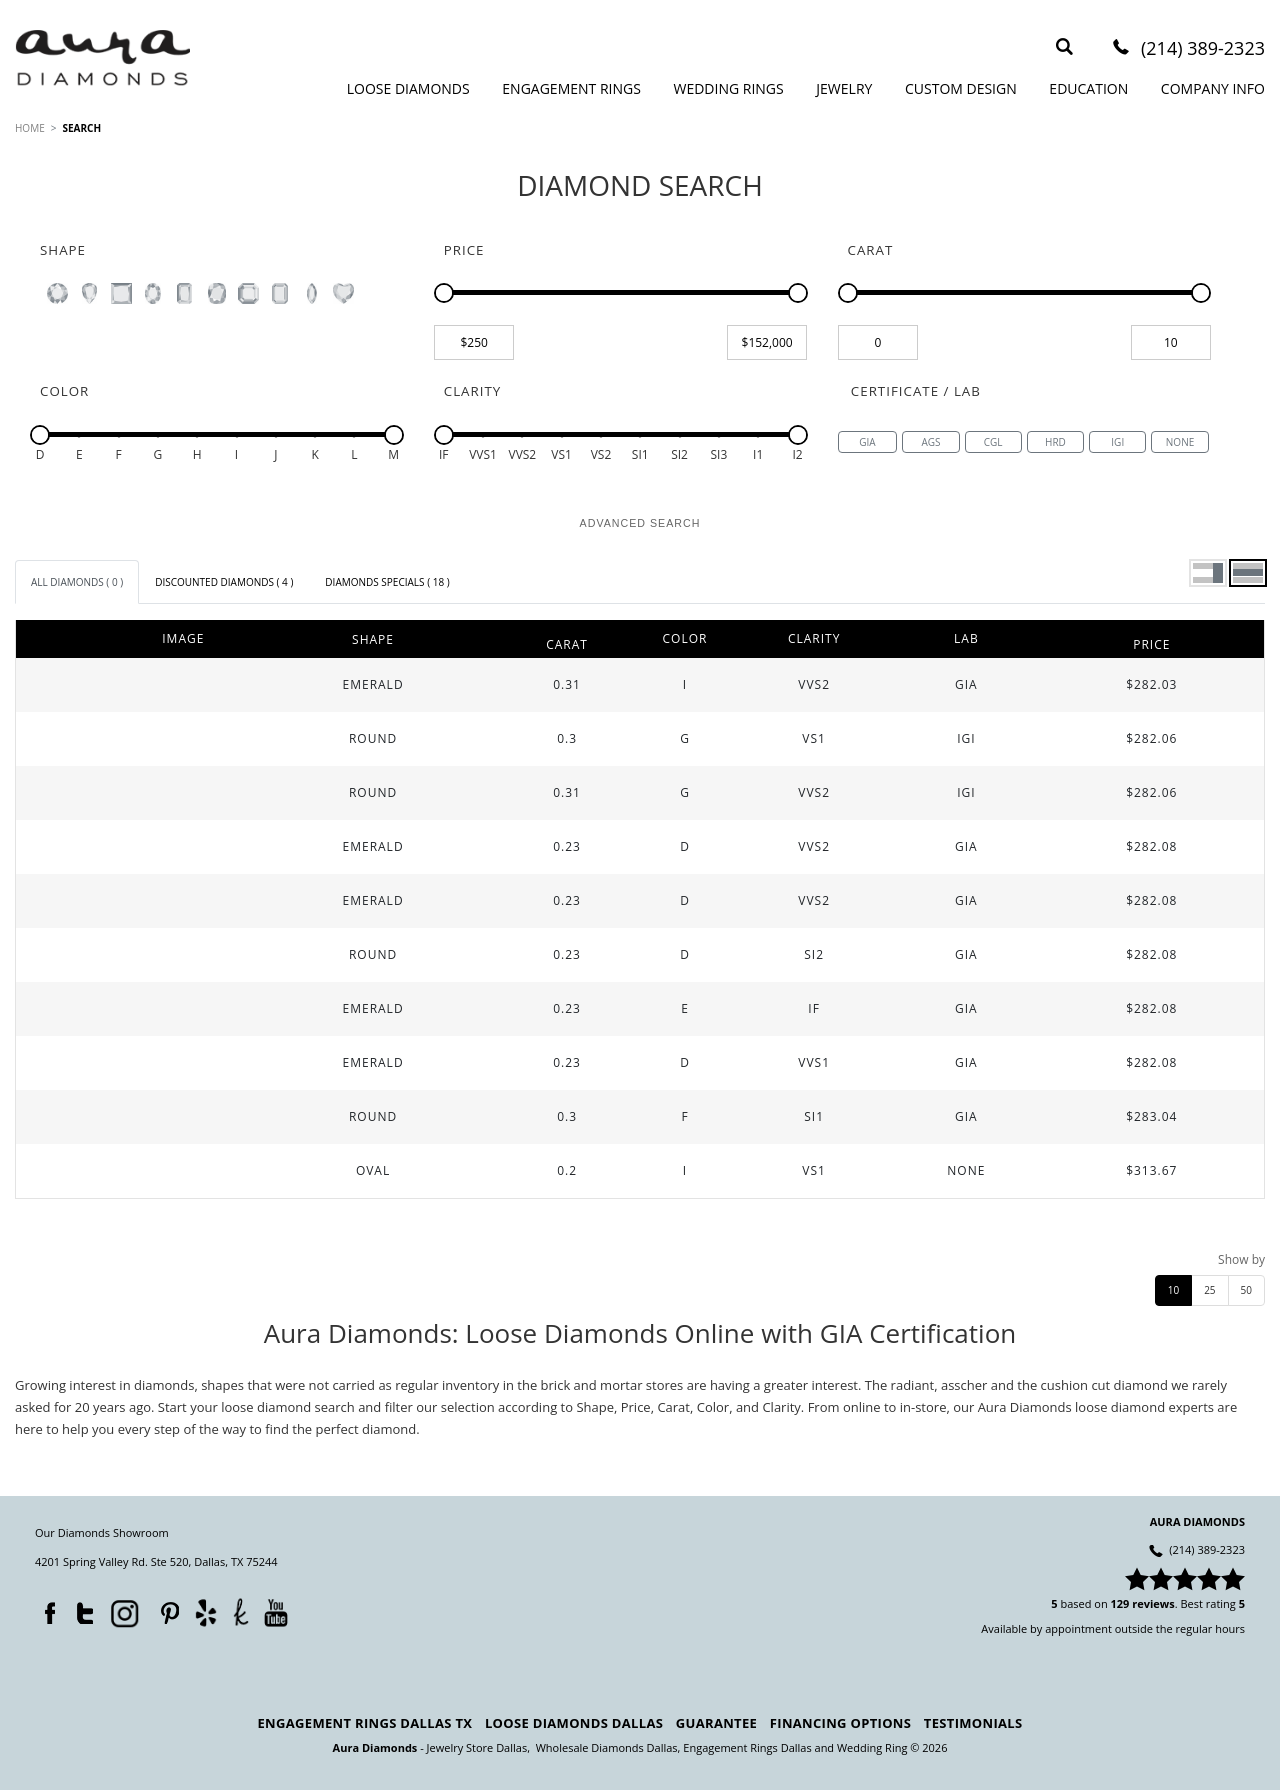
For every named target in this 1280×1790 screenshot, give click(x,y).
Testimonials (973, 1723)
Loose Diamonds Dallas (574, 1723)
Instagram (123, 1612)
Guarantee (716, 1723)
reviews (1153, 1603)
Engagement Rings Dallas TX (365, 1723)
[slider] (444, 293)
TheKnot (241, 1612)
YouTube (275, 1612)
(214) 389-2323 (1203, 49)
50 (1246, 1290)
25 (1209, 1290)
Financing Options (840, 1723)
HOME (30, 128)
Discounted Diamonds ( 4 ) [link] (224, 582)
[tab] (77, 582)
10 (1173, 1290)
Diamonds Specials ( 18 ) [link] (387, 582)
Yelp (205, 1612)
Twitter (80, 1609)
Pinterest (165, 1609)
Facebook (45, 1609)
